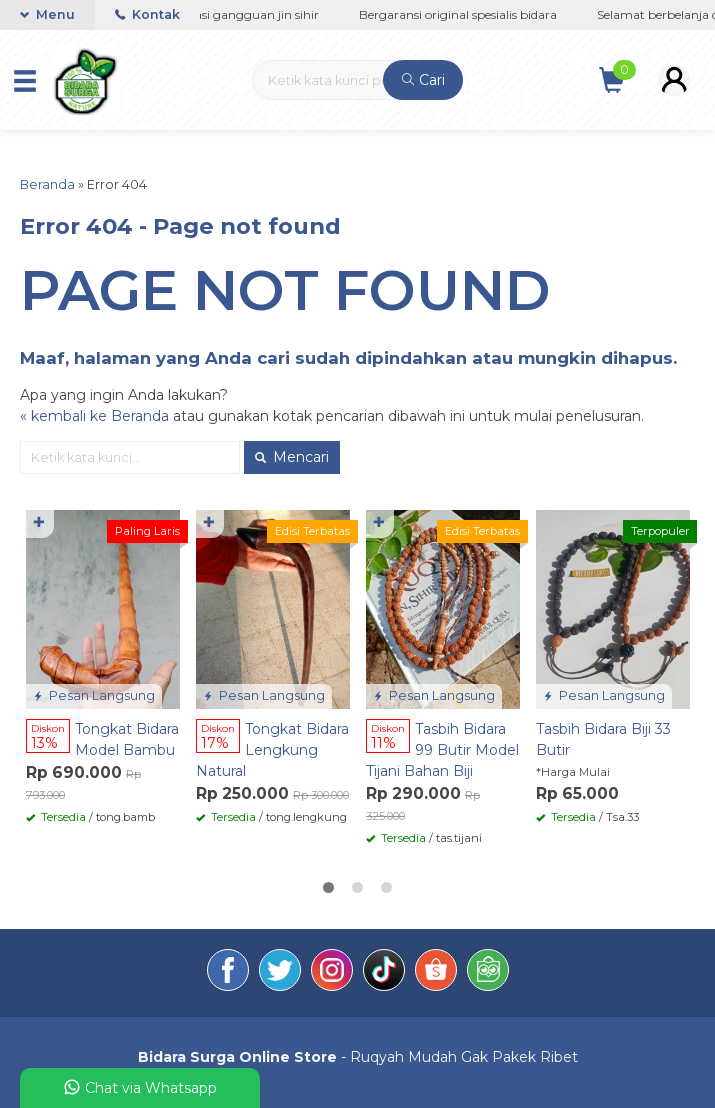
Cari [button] (423, 80)
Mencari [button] (292, 457)
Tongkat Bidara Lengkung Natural (272, 750)
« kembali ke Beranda (94, 416)
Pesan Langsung (94, 695)
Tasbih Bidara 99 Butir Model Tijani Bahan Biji (442, 750)
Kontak (147, 14)
